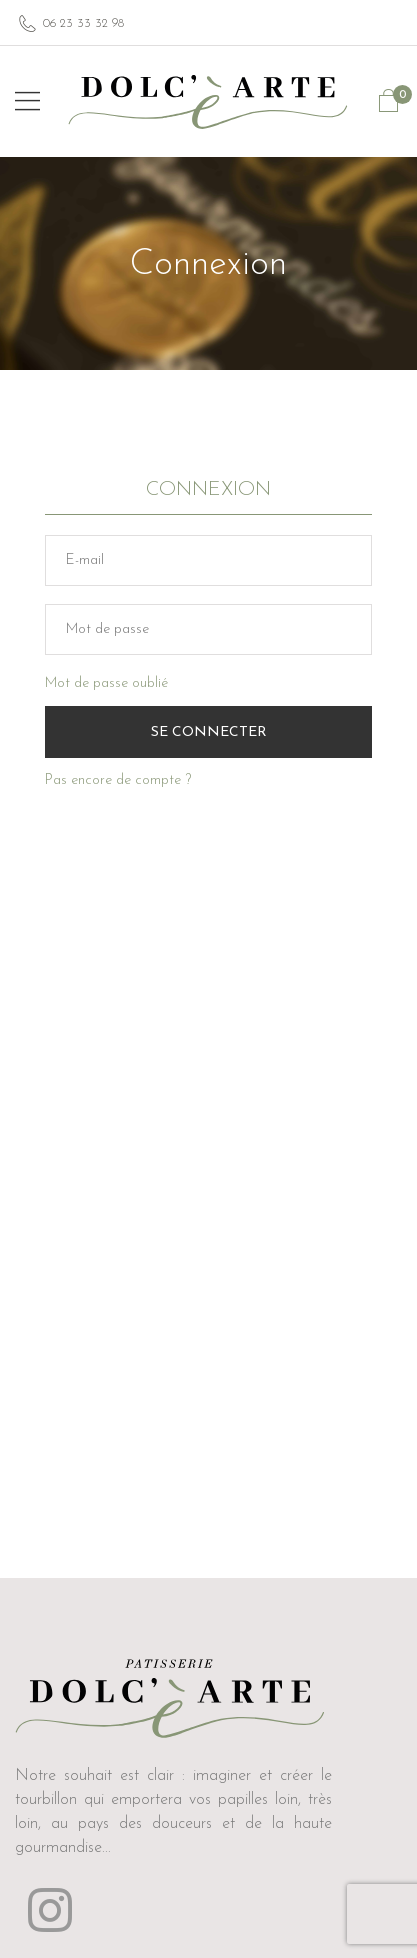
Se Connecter (209, 732)
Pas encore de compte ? (118, 780)
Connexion (208, 490)
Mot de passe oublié (106, 683)
